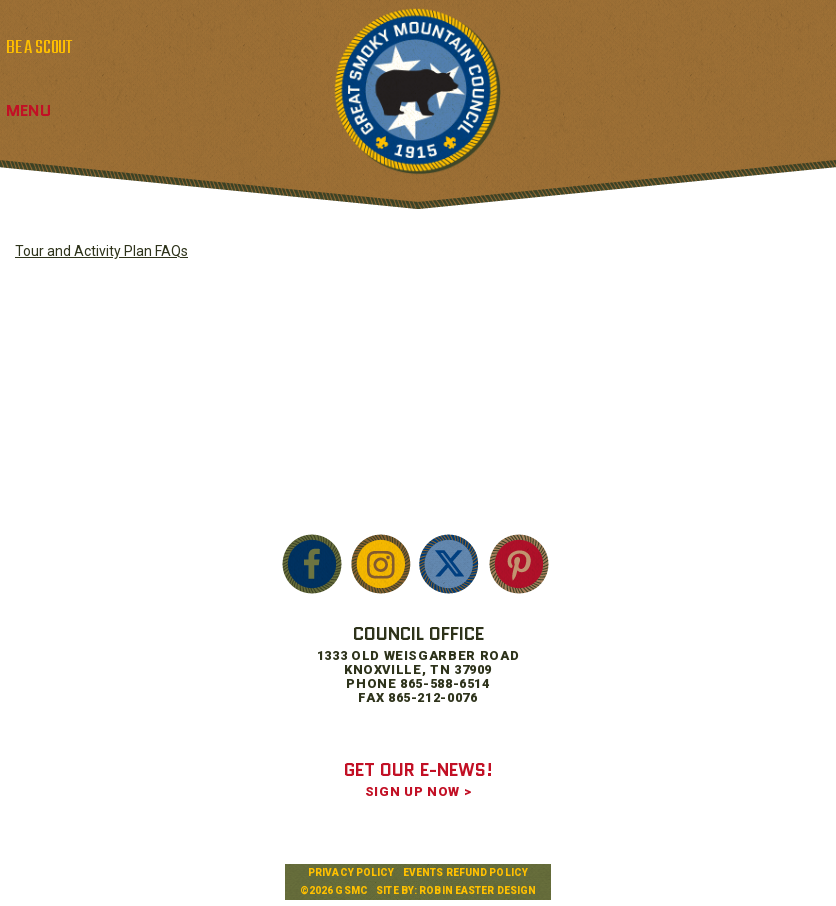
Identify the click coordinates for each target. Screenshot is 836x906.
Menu (28, 110)
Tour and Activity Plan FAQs (101, 251)
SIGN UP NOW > (418, 791)
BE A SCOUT (39, 48)
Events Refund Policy (465, 872)
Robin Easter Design (477, 890)
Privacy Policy (351, 872)
